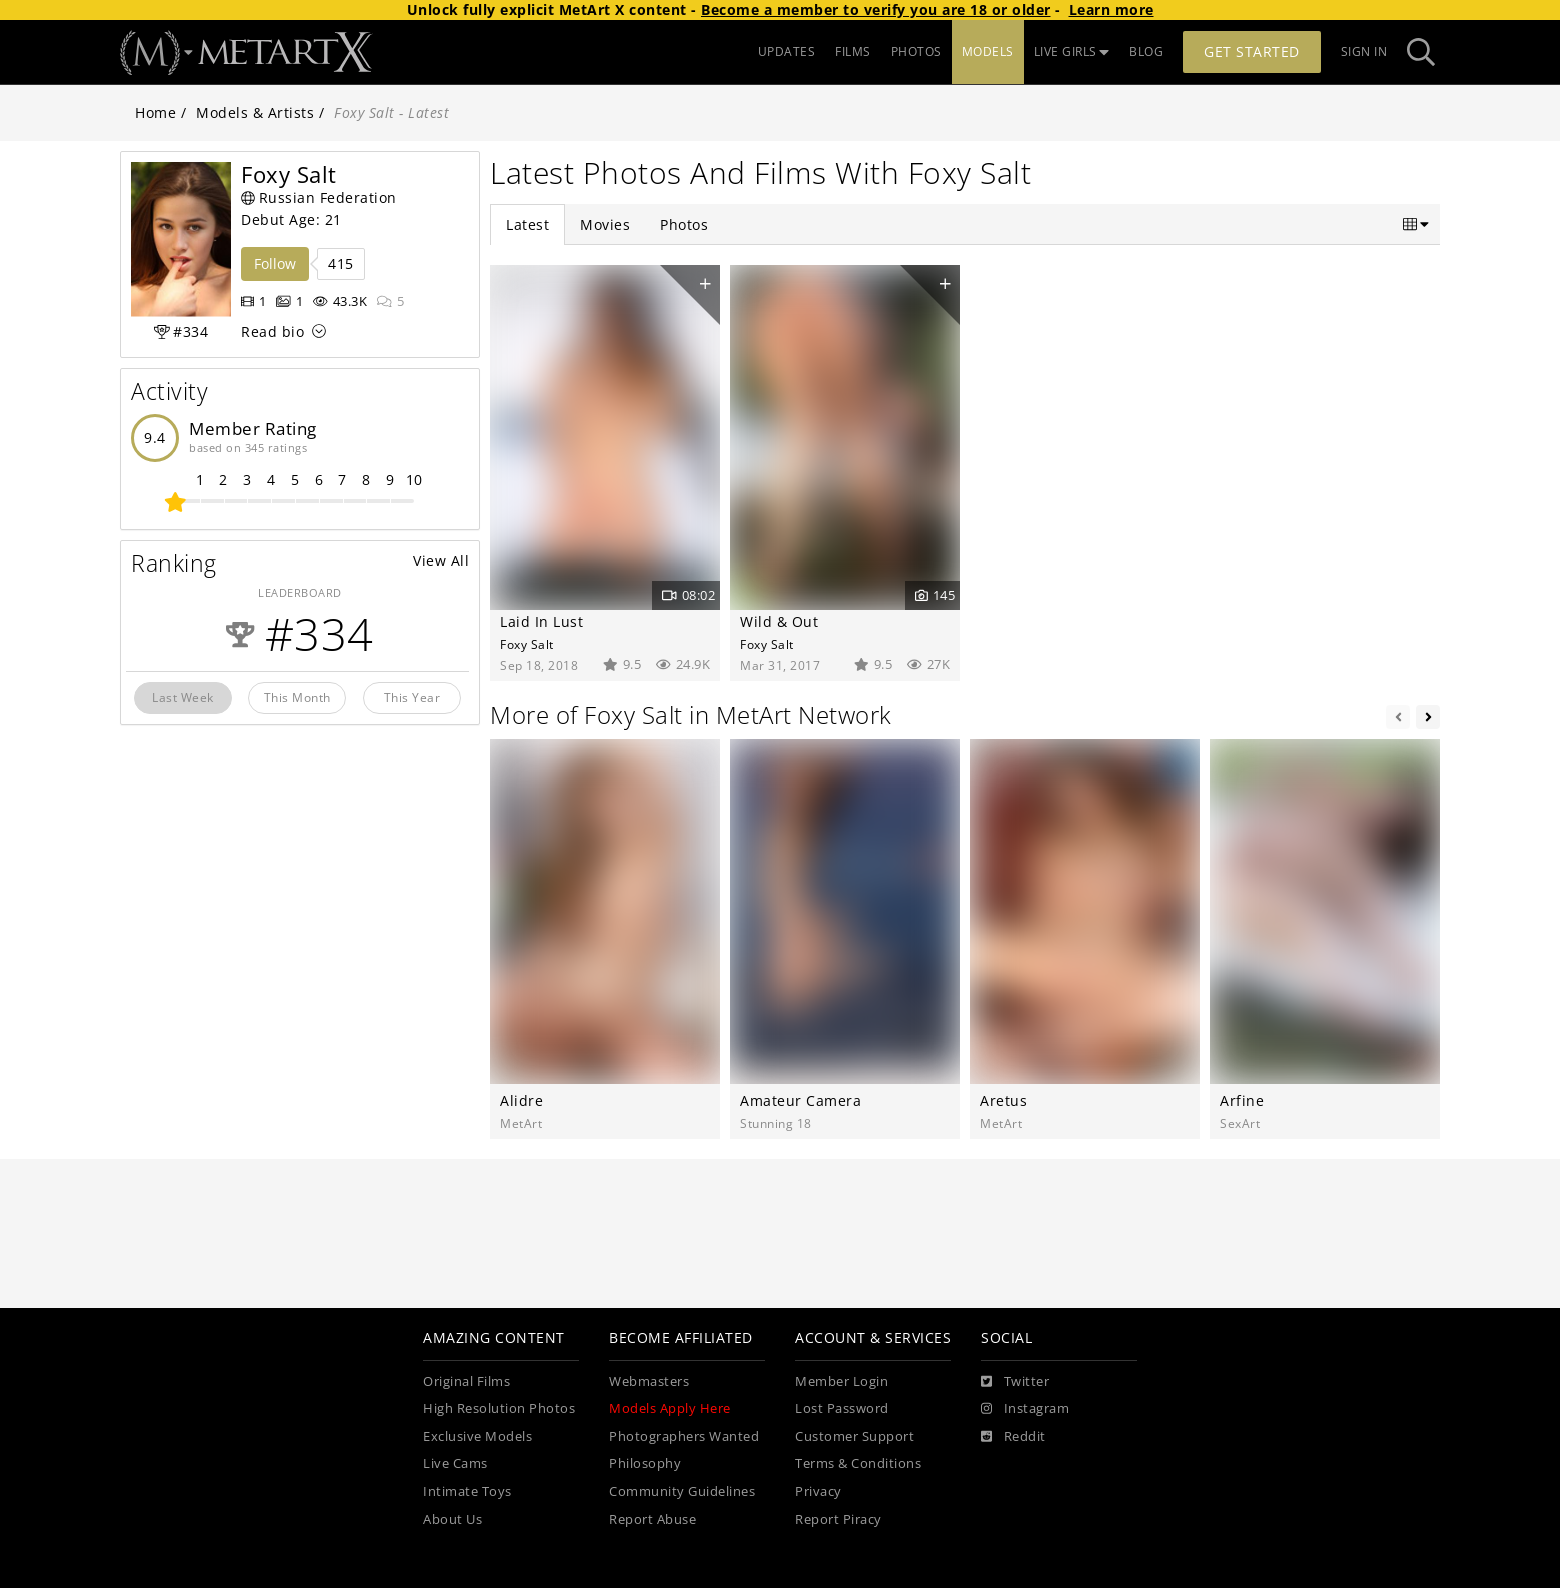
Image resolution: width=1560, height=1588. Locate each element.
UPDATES (787, 51)
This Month (297, 697)
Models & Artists (255, 112)
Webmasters (649, 1381)
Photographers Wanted (684, 1436)
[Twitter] (1015, 1382)
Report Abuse (652, 1519)
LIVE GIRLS (1072, 51)
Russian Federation (319, 197)
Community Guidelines (682, 1491)
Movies (605, 224)
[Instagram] (1025, 1409)
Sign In (1364, 51)
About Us (452, 1519)
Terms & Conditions (858, 1463)
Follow (275, 263)
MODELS (988, 51)
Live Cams (455, 1463)
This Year (412, 697)
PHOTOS (916, 51)
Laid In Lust (541, 621)
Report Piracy (838, 1519)
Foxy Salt (527, 644)
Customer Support (854, 1436)
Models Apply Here (670, 1408)
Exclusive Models (477, 1436)
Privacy (818, 1491)
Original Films (466, 1381)
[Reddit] (1013, 1437)
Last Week (183, 697)
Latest (527, 224)
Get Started (1252, 51)
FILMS (853, 51)
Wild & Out (779, 621)
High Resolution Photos (499, 1408)
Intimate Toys (467, 1491)
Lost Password (842, 1408)
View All (441, 560)
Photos (684, 224)
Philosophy (645, 1463)
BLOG (1146, 51)
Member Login (841, 1381)
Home (155, 112)
